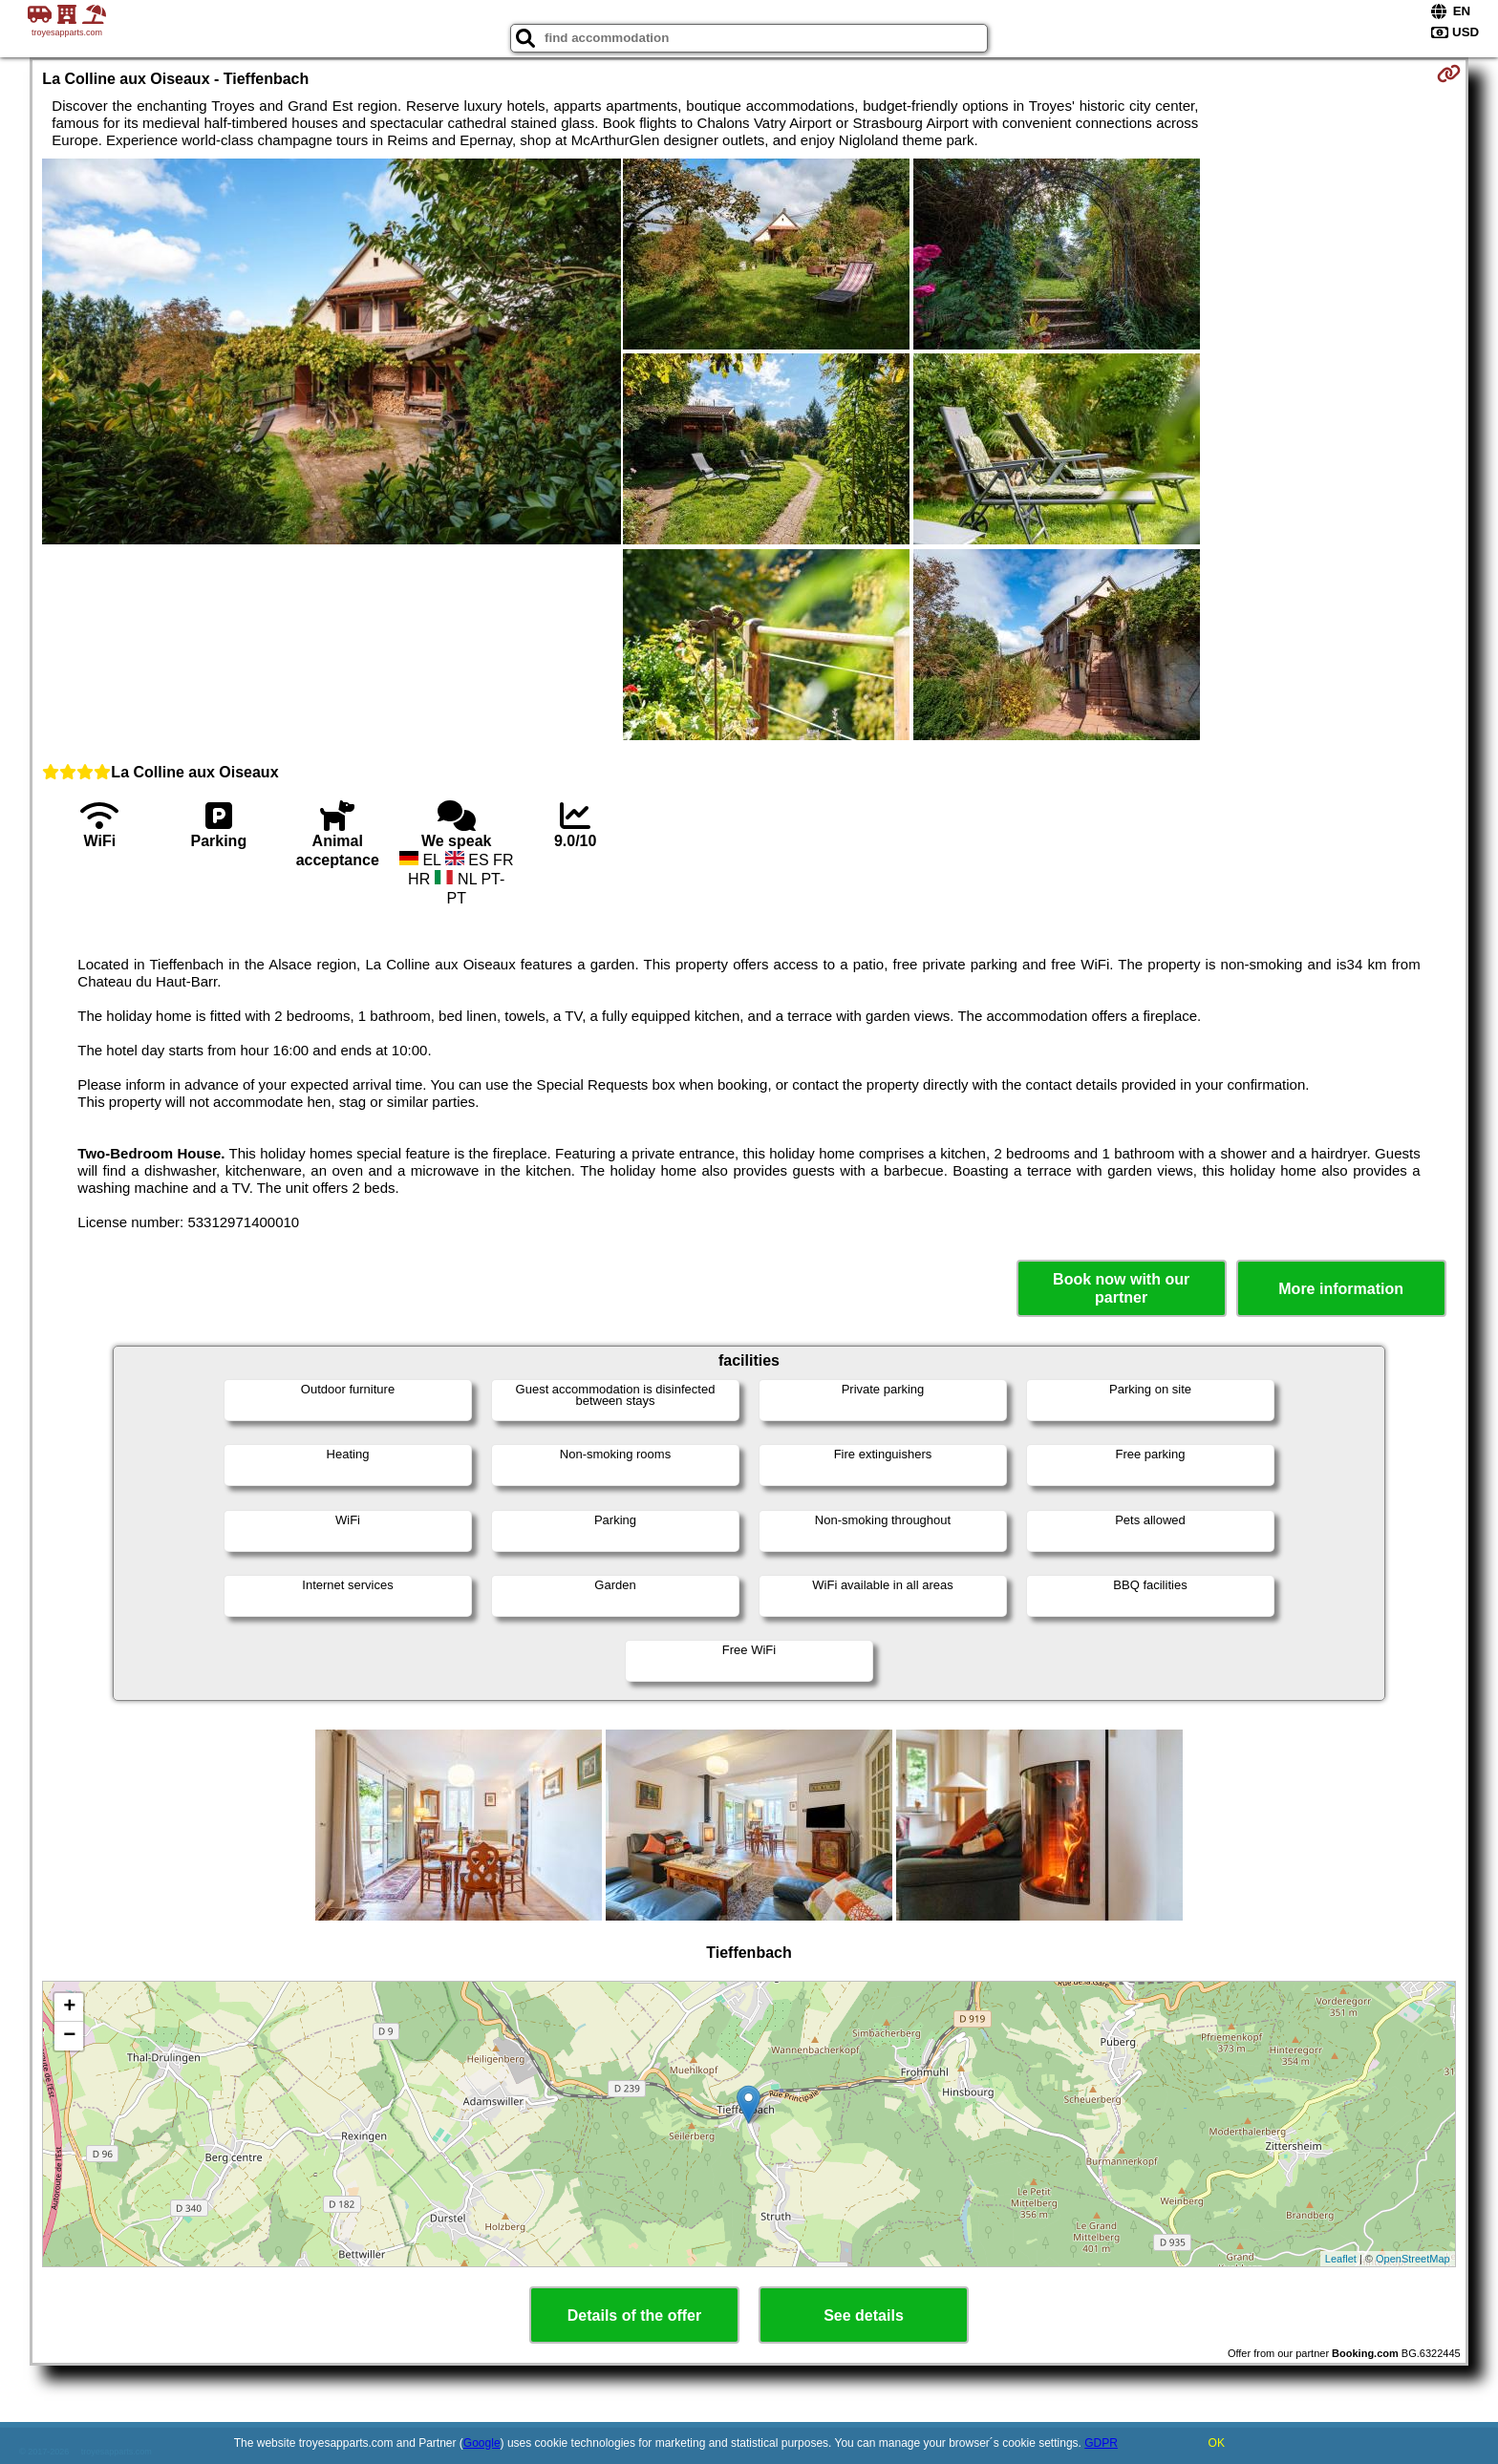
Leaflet (1341, 2258)
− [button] (69, 2036)
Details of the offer (634, 2315)
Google (482, 2443)
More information (1340, 1289)
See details (864, 2315)
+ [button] (69, 2007)
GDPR (1101, 2443)
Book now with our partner (1121, 1288)
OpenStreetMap (1413, 2258)
